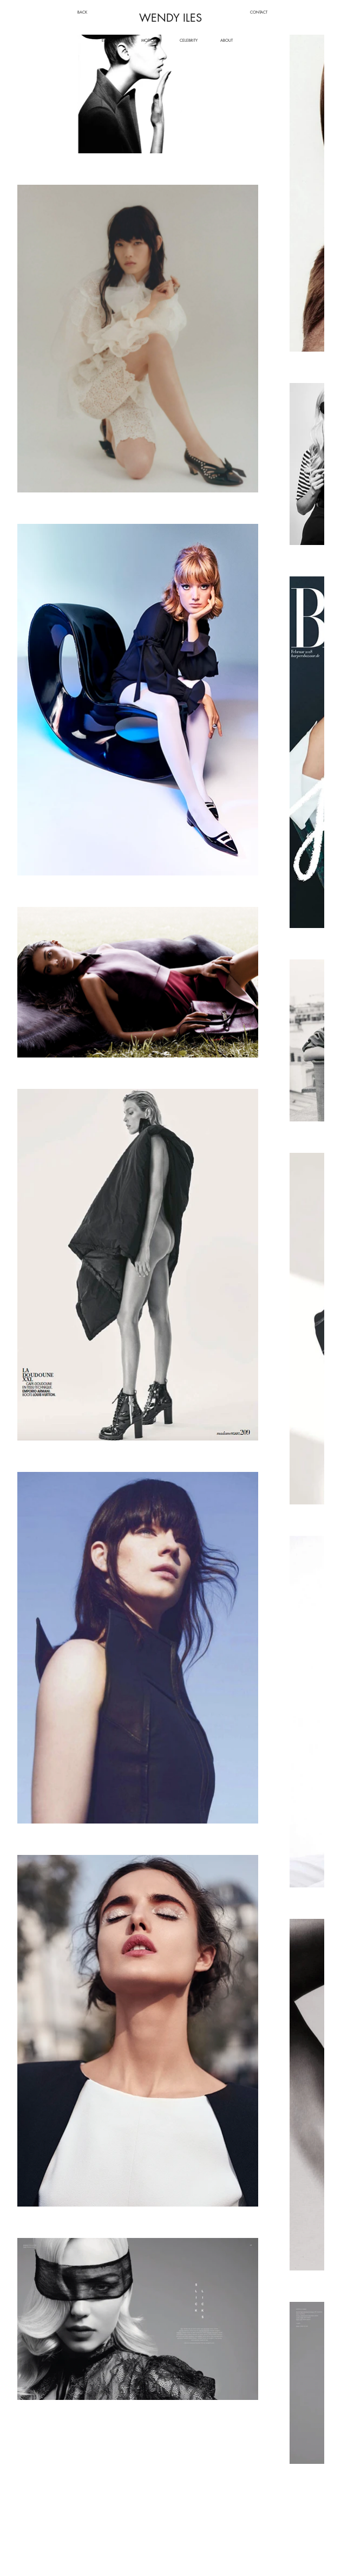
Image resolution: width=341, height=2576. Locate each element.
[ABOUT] (226, 40)
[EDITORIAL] (111, 40)
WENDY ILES (170, 18)
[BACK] (82, 12)
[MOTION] (149, 40)
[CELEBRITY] (188, 40)
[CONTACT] (259, 12)
